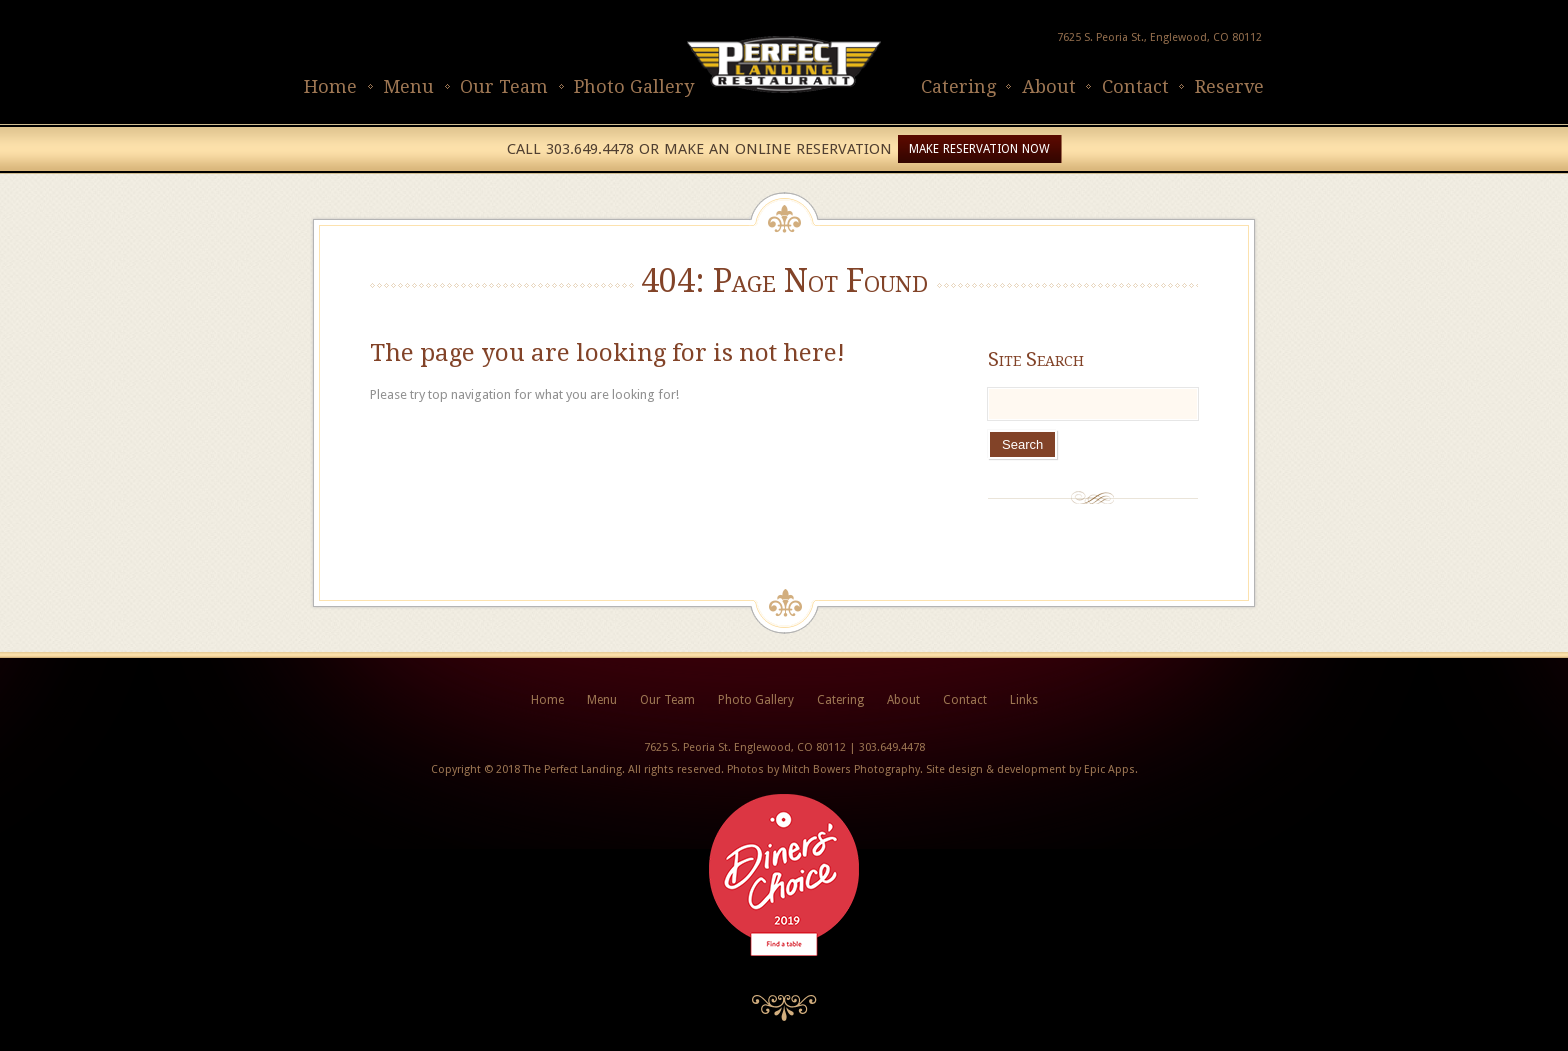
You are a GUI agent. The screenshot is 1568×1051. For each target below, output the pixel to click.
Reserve (1229, 86)
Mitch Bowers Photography (851, 769)
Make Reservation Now (979, 149)
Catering (958, 86)
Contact (1135, 86)
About (1049, 86)
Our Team (504, 86)
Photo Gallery (634, 86)
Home (330, 86)
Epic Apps (1109, 769)
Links (1024, 700)
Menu (408, 86)
